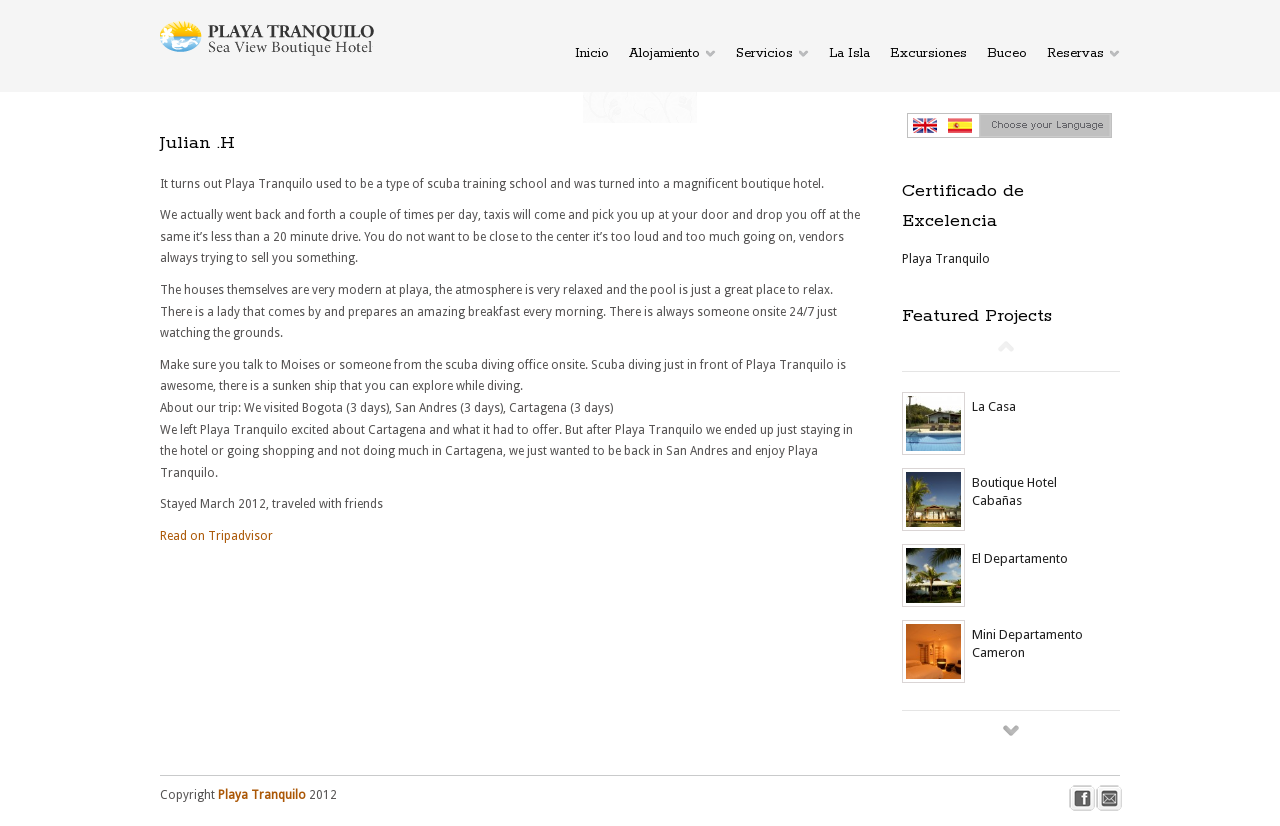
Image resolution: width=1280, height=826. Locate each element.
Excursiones (928, 53)
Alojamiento (664, 53)
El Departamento (1020, 558)
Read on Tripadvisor (216, 536)
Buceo (1007, 53)
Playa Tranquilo (946, 259)
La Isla (849, 53)
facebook (1082, 798)
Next (1011, 730)
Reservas (1075, 53)
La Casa (994, 406)
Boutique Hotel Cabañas (1014, 491)
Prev (1006, 346)
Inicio (592, 53)
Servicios (764, 53)
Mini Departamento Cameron (1027, 643)
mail (1109, 798)
